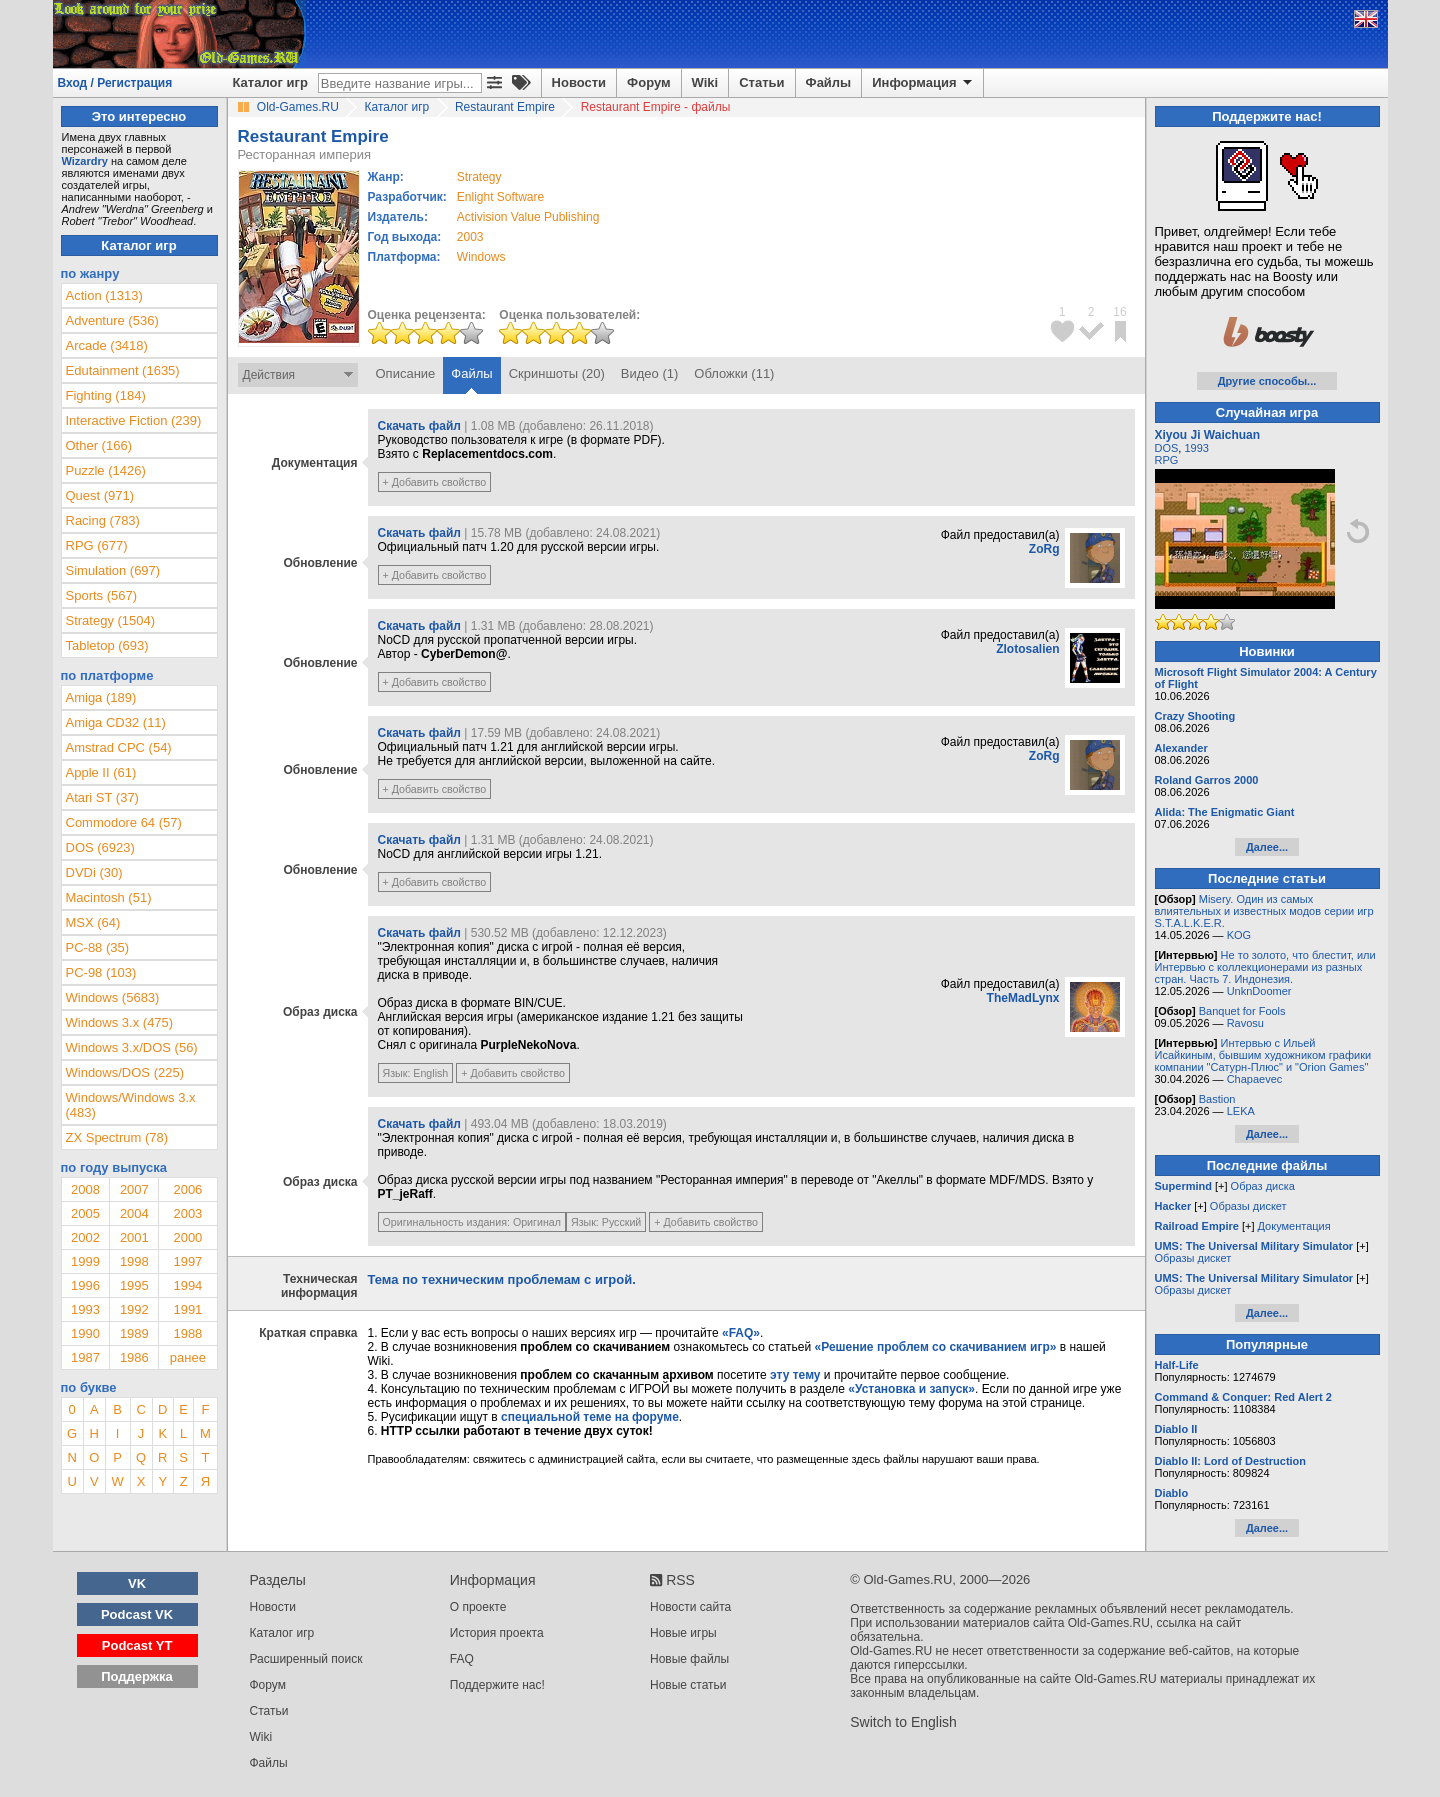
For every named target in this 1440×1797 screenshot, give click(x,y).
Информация (923, 83)
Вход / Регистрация (115, 83)
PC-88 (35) (98, 947)
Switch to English (903, 1722)
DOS (1167, 448)
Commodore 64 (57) (124, 822)
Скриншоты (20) (557, 373)
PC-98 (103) (101, 972)
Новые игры (683, 1633)
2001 (134, 1237)
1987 (85, 1357)
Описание (406, 373)
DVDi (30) (94, 872)
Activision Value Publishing (528, 217)
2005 (85, 1213)
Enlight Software (500, 197)
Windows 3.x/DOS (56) (132, 1047)
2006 (187, 1189)
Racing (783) (103, 520)
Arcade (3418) (107, 345)
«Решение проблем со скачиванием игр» (936, 1347)
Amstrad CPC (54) (119, 747)
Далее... (1267, 847)
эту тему (795, 1375)
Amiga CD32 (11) (116, 722)
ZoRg (1044, 549)
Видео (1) (649, 373)
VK (137, 1583)
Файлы (829, 82)
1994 (187, 1285)
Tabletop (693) (107, 645)
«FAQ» (741, 1333)
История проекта (497, 1633)
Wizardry (85, 161)
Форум (648, 82)
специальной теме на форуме (590, 1417)
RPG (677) (97, 545)
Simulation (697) (113, 570)
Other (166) (99, 445)
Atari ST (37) (102, 797)
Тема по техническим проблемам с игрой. (502, 1279)
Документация (1294, 1226)
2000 (187, 1237)
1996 (85, 1285)
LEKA (1241, 1111)
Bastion (1217, 1099)
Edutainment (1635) (123, 370)
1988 (187, 1333)
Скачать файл (419, 426)
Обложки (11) (734, 373)
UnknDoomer (1259, 991)
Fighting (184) (106, 395)
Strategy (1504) (111, 620)
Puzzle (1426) (106, 470)
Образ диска (1263, 1186)
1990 (85, 1333)
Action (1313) (104, 295)
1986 (134, 1357)
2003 (470, 237)
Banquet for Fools (1242, 1011)
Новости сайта (690, 1607)
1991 (187, 1309)
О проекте (478, 1607)
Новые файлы (689, 1659)
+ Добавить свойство (435, 482)
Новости (579, 82)
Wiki (705, 82)
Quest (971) (100, 495)
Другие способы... (1267, 381)
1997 (187, 1261)
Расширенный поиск (306, 1659)
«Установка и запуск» (911, 1389)
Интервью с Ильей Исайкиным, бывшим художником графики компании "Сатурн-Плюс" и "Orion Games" (1263, 1055)
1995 (134, 1285)
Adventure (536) (112, 320)
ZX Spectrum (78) (117, 1137)
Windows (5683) (113, 997)
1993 (85, 1309)
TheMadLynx (1023, 998)
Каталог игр (270, 82)
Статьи (761, 82)
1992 (134, 1309)
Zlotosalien (1027, 649)
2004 (134, 1213)
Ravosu (1245, 1023)
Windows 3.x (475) (120, 1022)
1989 (134, 1333)
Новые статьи (688, 1685)
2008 (85, 1189)
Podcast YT (137, 1645)
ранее (188, 1357)
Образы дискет (1248, 1206)
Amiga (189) (101, 697)
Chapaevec (1255, 1079)
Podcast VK (137, 1614)
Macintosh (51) (109, 897)
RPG (1167, 460)
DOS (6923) (100, 847)
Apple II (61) (101, 772)
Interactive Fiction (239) (134, 420)
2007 (134, 1189)
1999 (85, 1261)
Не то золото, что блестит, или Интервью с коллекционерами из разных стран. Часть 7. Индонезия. (1265, 967)
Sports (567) (102, 595)
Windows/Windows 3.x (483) (131, 1105)
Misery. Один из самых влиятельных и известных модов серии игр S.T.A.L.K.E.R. (1264, 911)
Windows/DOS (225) (125, 1072)
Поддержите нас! (497, 1685)
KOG (1239, 935)
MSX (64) (93, 922)
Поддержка (137, 1676)
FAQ (462, 1659)
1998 (134, 1261)
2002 (85, 1237)
